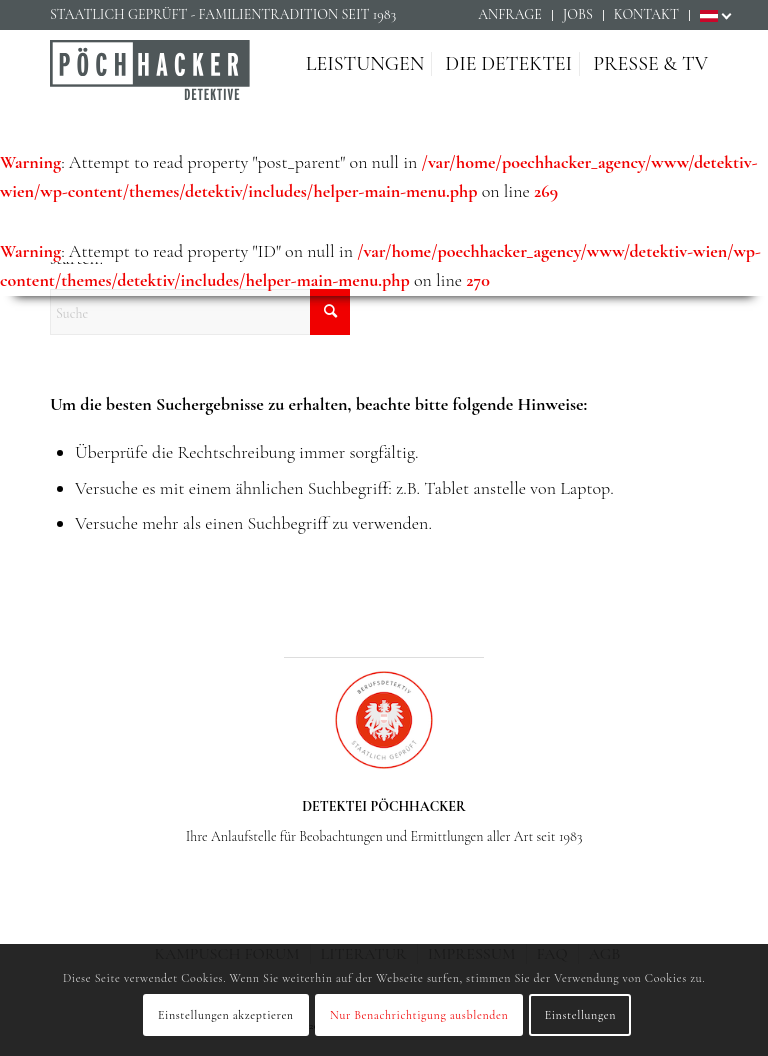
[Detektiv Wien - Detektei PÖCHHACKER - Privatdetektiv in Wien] (150, 84)
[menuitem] (510, 15)
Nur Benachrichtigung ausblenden (419, 1015)
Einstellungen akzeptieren (226, 1015)
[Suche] (200, 312)
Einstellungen (580, 1015)
